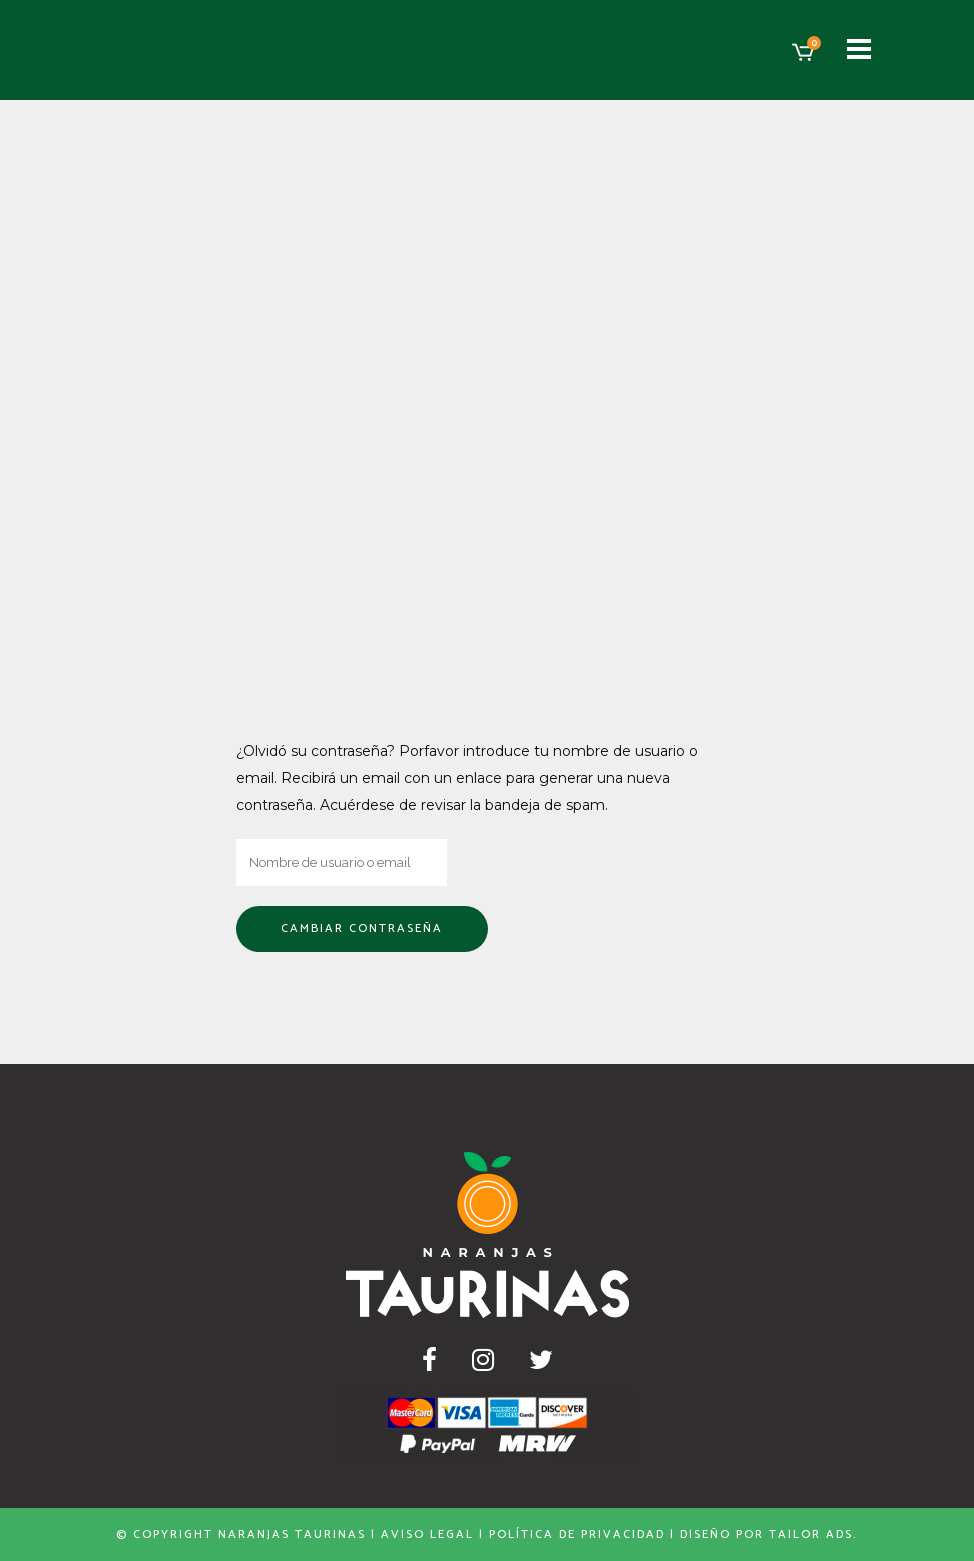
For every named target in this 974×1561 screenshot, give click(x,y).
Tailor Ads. (813, 1534)
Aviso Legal (427, 1534)
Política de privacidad (577, 1534)
